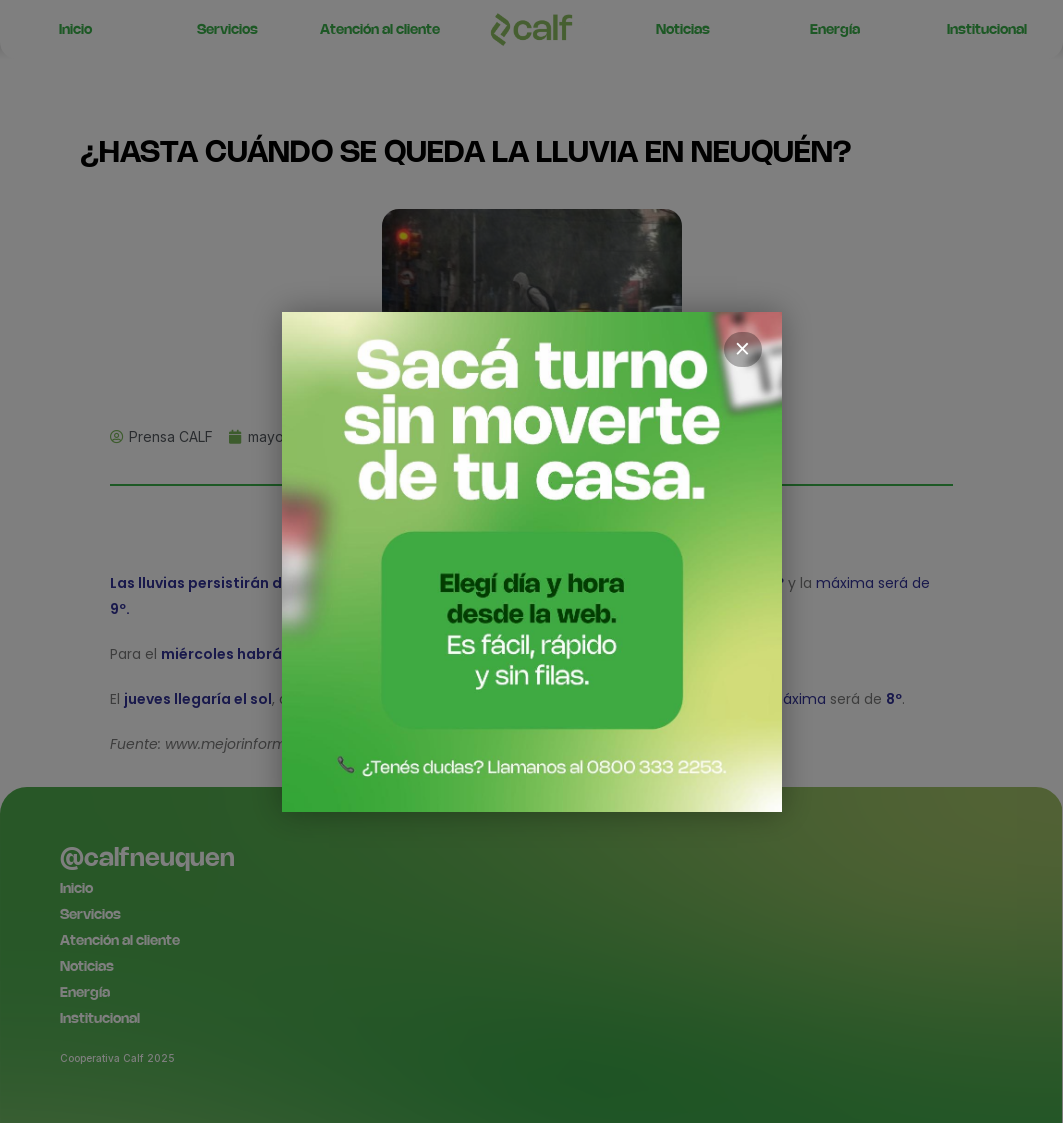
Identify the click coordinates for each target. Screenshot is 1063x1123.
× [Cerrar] (743, 349)
